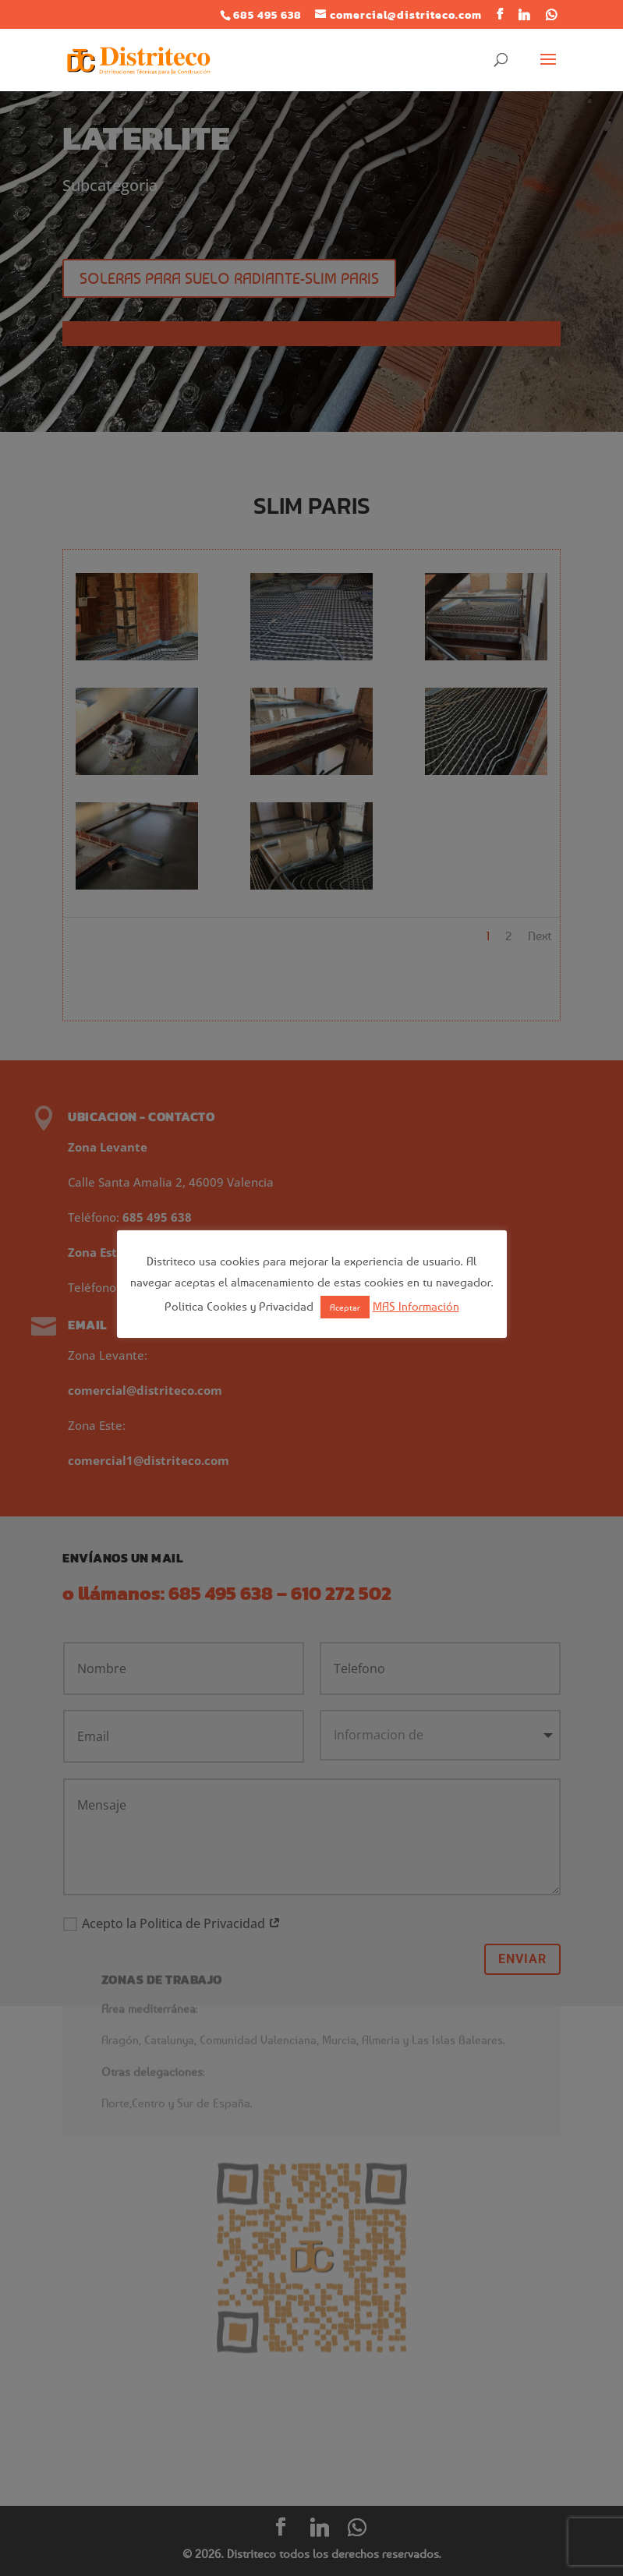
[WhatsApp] (552, 14)
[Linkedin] (524, 14)
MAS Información (416, 1306)
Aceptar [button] (345, 1307)
